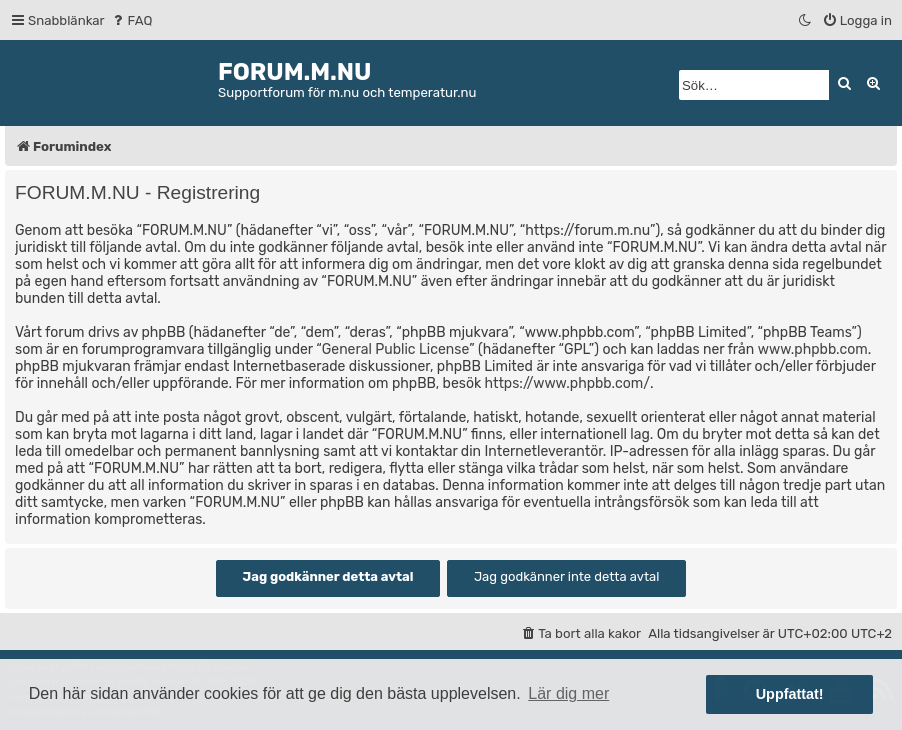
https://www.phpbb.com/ (567, 383)
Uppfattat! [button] (790, 694)
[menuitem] (131, 20)
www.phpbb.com (813, 349)
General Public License (395, 349)
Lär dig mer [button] (568, 693)
